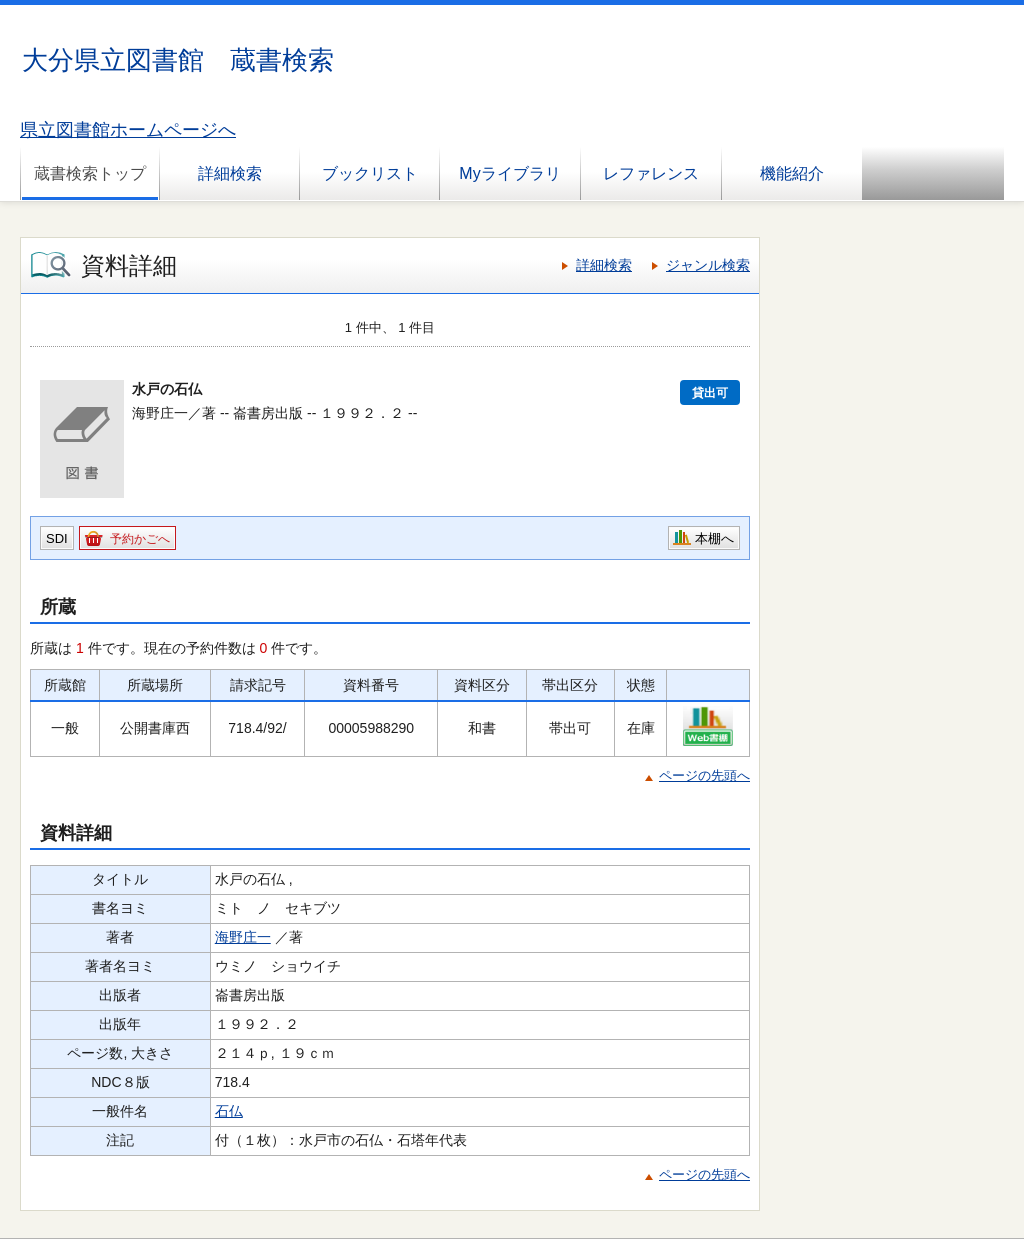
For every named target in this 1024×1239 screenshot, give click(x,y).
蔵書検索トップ (90, 173)
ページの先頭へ (704, 775)
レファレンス (651, 173)
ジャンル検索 (708, 265)
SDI (57, 538)
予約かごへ (140, 539)
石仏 (229, 1111)
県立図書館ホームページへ (128, 130)
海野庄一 (243, 937)
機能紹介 (792, 173)
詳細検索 (230, 173)
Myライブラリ (509, 173)
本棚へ (714, 538)
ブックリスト (370, 173)
